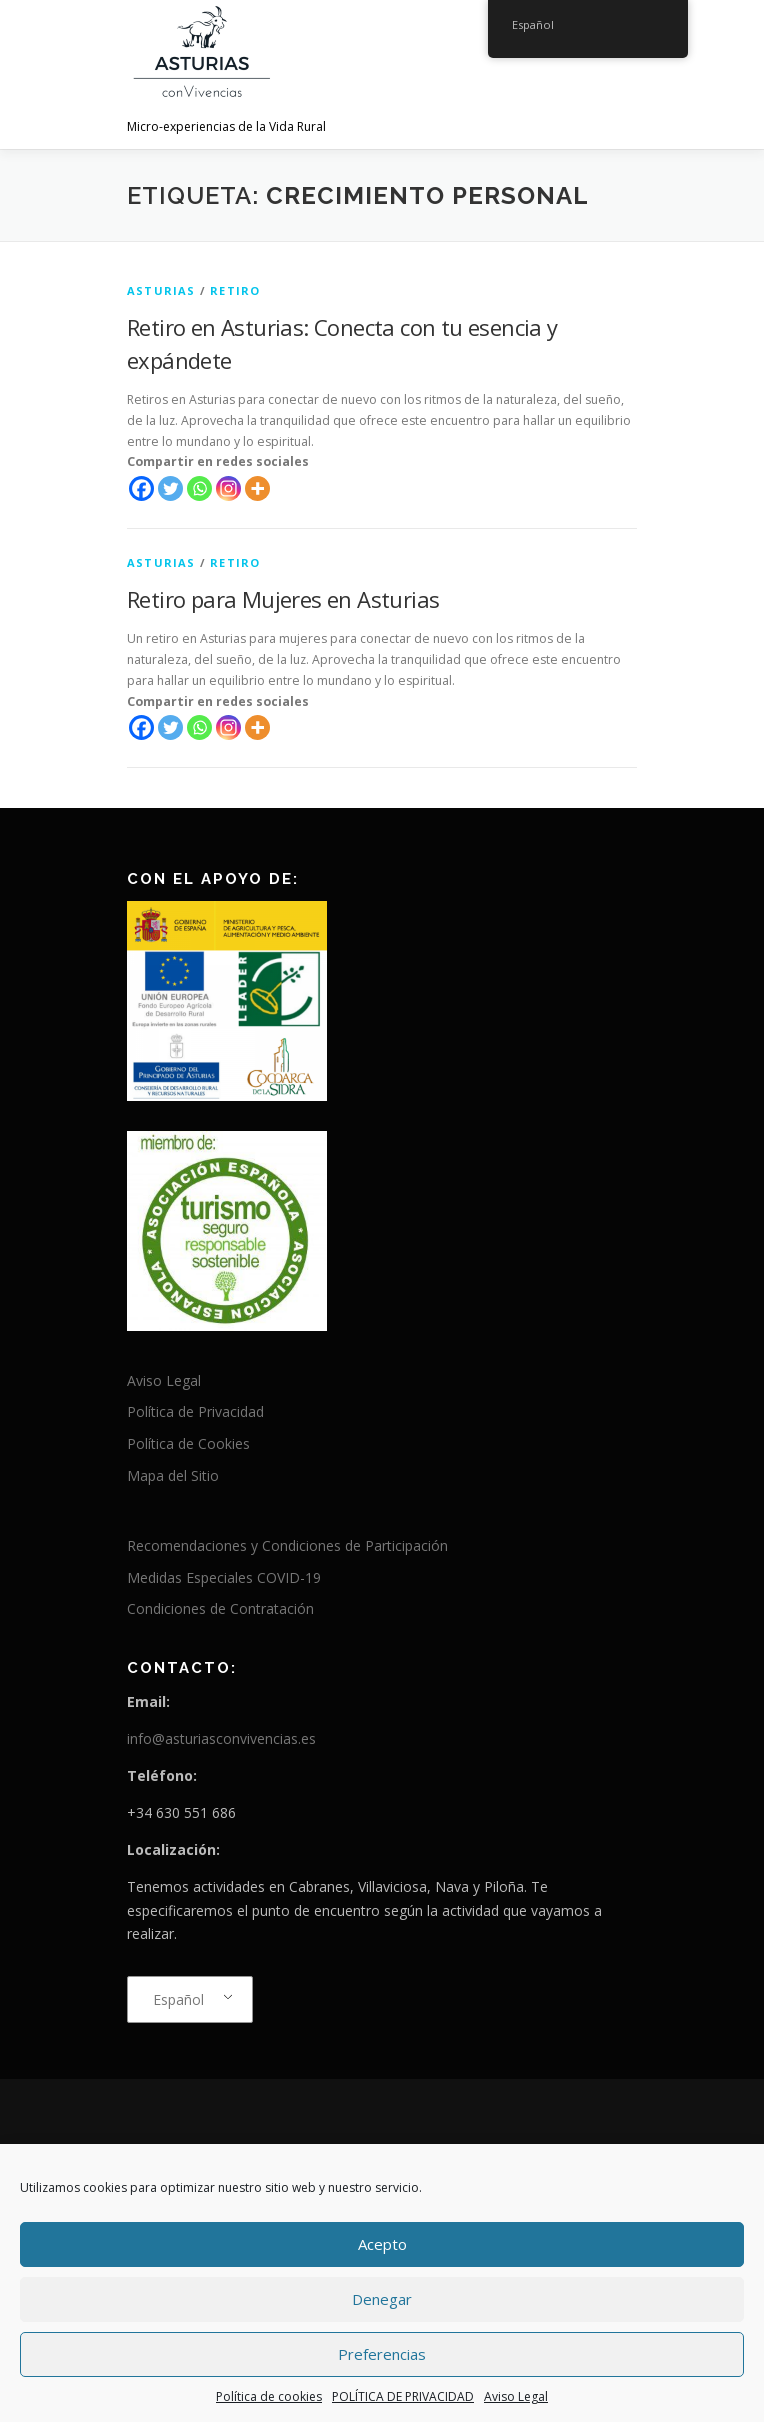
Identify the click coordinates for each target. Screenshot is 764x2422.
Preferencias (382, 2354)
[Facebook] (141, 488)
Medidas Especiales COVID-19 (224, 1577)
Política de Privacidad (195, 1411)
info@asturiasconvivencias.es (221, 1738)
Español (178, 1999)
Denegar (382, 2299)
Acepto (382, 2244)
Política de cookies (269, 2396)
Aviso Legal (516, 2396)
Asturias (161, 290)
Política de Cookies (188, 1443)
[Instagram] (228, 488)
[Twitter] (170, 488)
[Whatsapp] (199, 488)
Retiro (235, 290)
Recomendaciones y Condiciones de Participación (287, 1545)
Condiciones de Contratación (220, 1608)
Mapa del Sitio (173, 1475)
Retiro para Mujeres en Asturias (283, 599)
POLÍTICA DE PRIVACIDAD (403, 2396)
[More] (257, 488)
